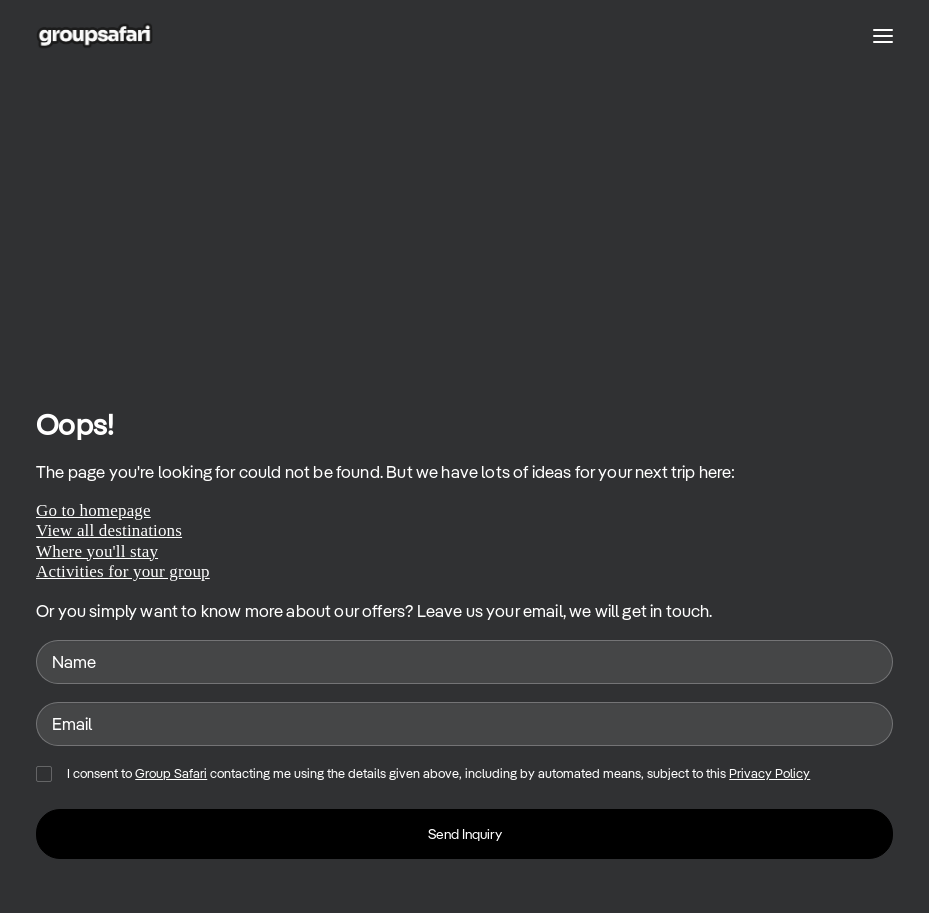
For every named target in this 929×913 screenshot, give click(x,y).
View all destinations (109, 530)
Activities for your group (123, 571)
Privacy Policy (769, 773)
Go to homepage (93, 510)
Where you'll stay (97, 551)
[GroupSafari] (94, 35)
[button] (883, 35)
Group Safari (171, 773)
